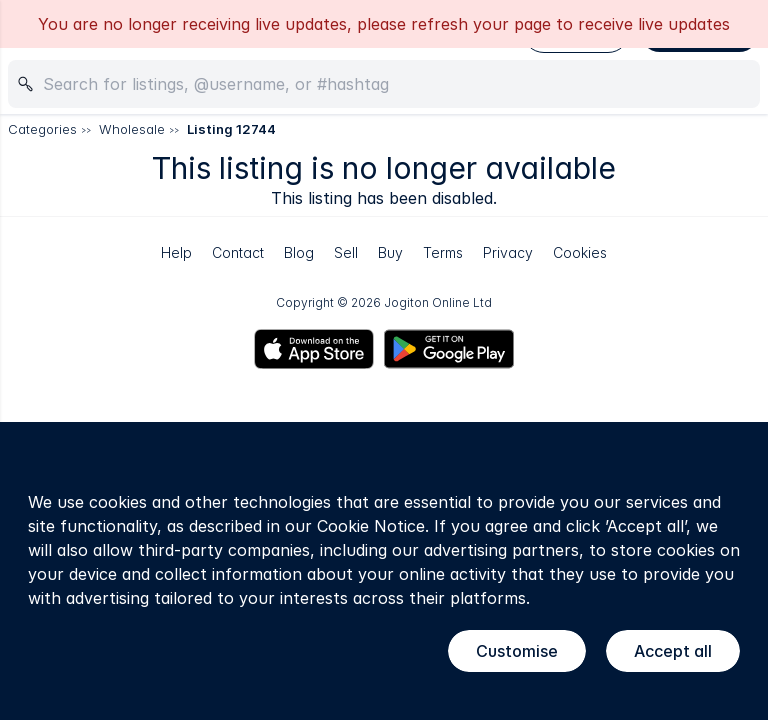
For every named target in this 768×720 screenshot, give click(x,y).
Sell (346, 252)
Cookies (580, 252)
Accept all (673, 651)
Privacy (508, 252)
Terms (443, 252)
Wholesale (132, 129)
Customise (517, 651)
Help (176, 252)
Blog (299, 252)
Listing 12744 (231, 129)
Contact (238, 252)
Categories (42, 129)
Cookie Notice (371, 526)
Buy (390, 252)
